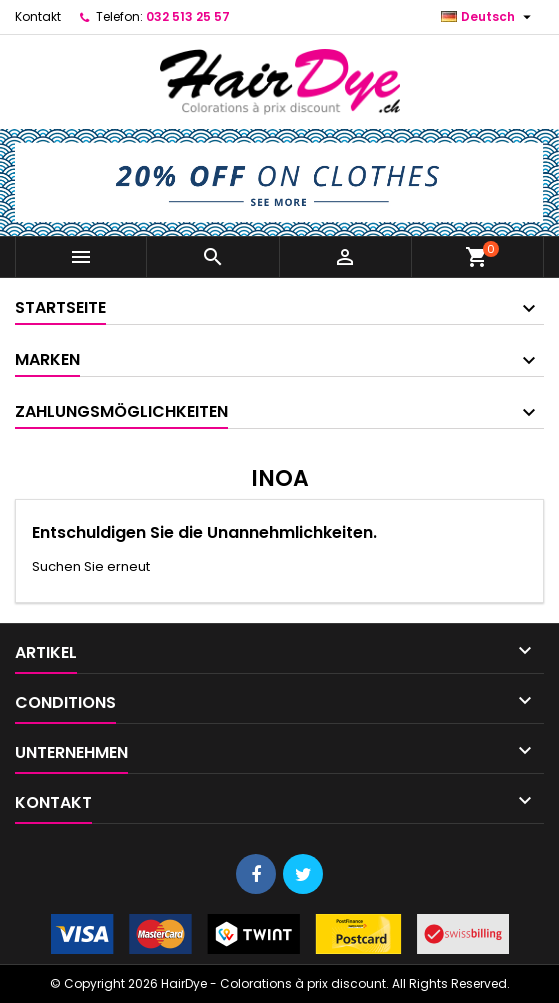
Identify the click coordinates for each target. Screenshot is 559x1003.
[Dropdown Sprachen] (488, 17)
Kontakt (38, 16)
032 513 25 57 (188, 16)
